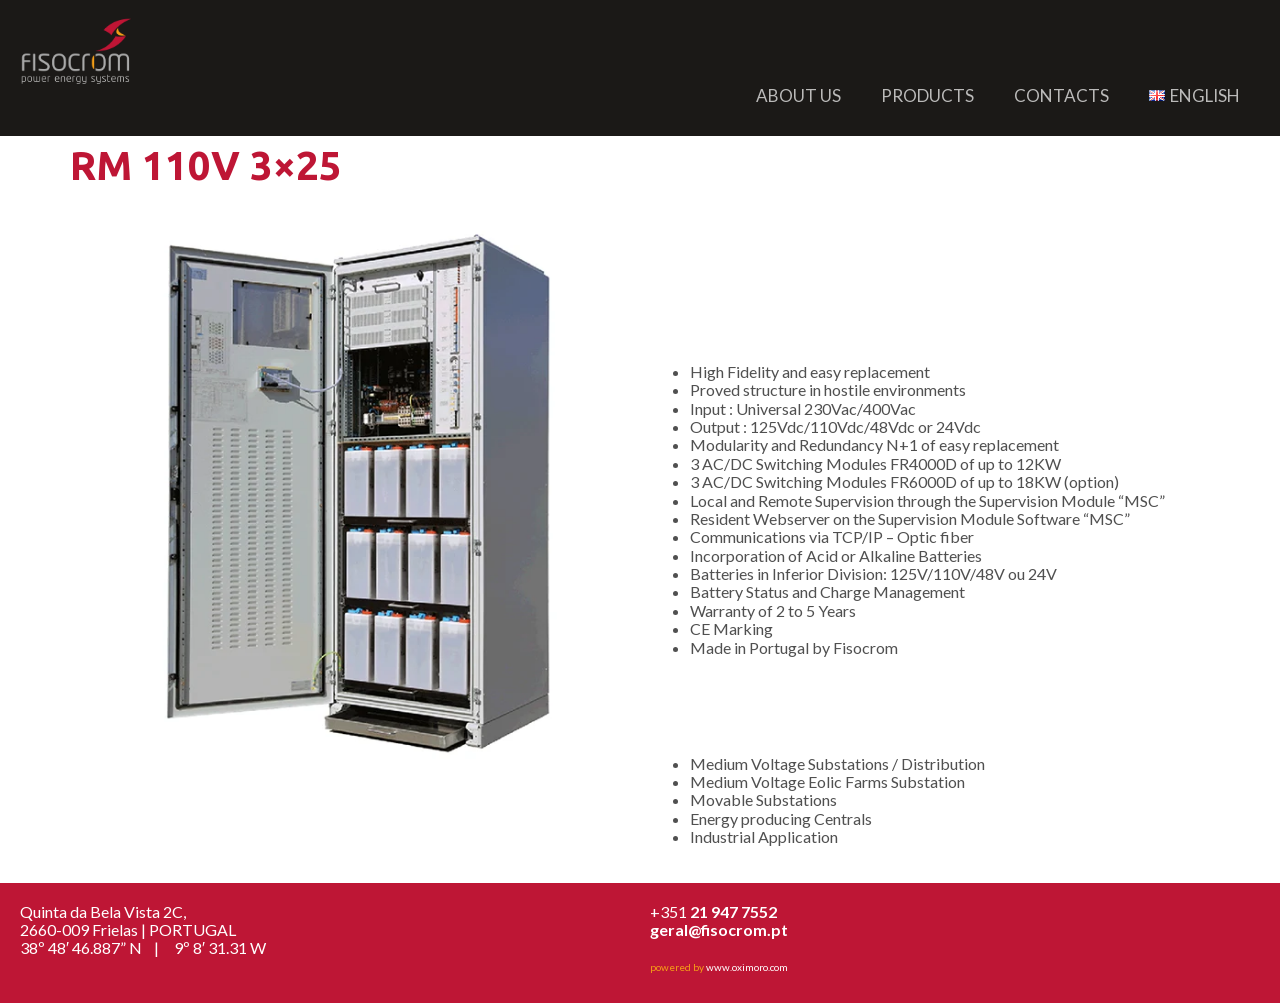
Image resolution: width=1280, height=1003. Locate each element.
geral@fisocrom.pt (719, 929)
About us (798, 95)
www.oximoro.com (747, 967)
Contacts (1061, 95)
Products (927, 95)
